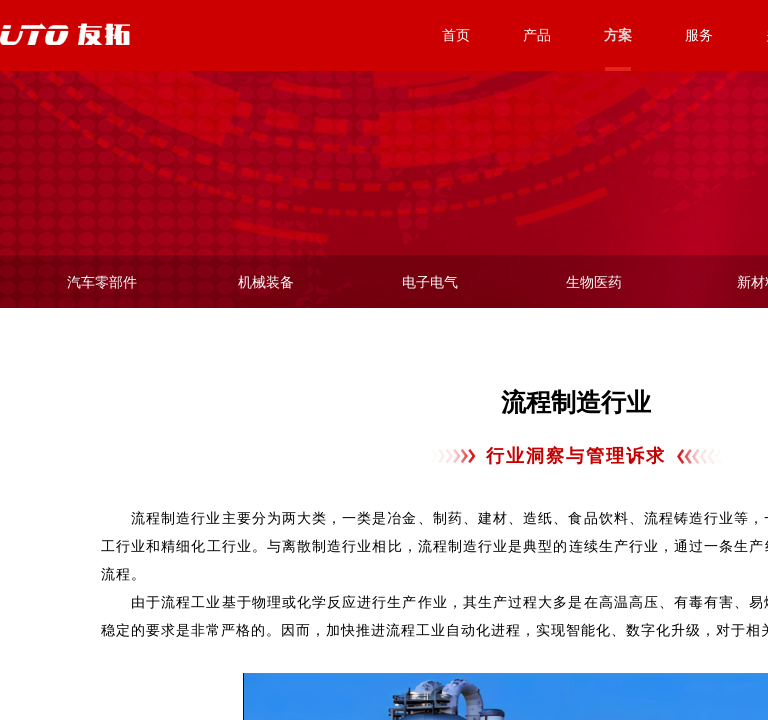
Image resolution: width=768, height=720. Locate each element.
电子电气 (430, 282)
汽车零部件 (102, 282)
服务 (699, 35)
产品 (537, 35)
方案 (618, 35)
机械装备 (266, 282)
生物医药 (594, 282)
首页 (456, 35)
